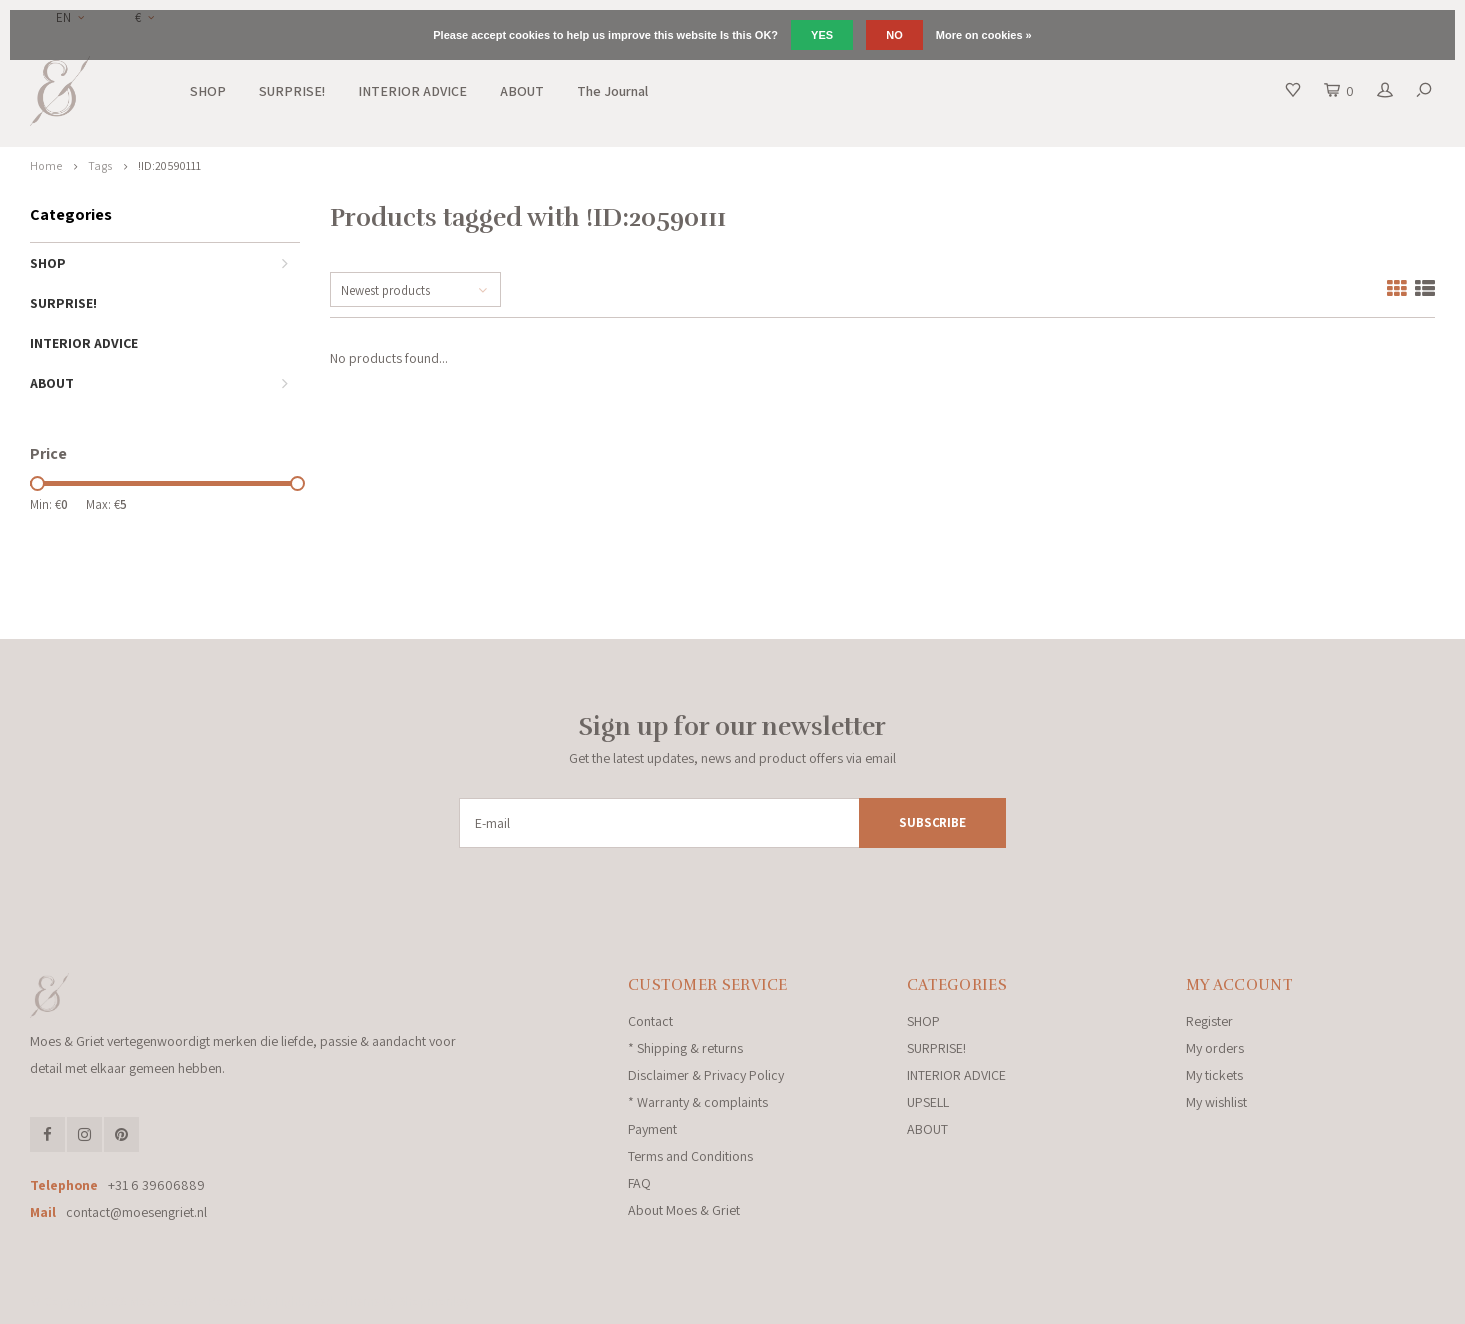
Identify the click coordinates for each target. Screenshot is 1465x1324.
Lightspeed (304, 1301)
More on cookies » (984, 35)
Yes (822, 35)
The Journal (612, 91)
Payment (652, 1129)
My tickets (1214, 1075)
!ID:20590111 (169, 165)
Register (1209, 1021)
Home (46, 165)
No (894, 35)
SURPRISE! (292, 91)
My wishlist (1216, 1102)
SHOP (208, 91)
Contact (650, 1021)
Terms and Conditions (690, 1156)
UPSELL (928, 1102)
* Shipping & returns (685, 1048)
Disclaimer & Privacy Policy (706, 1075)
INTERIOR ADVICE (412, 91)
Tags (100, 165)
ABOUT (522, 91)
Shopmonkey (435, 1301)
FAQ (639, 1183)
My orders (1215, 1048)
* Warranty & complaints (698, 1102)
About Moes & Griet (684, 1210)
